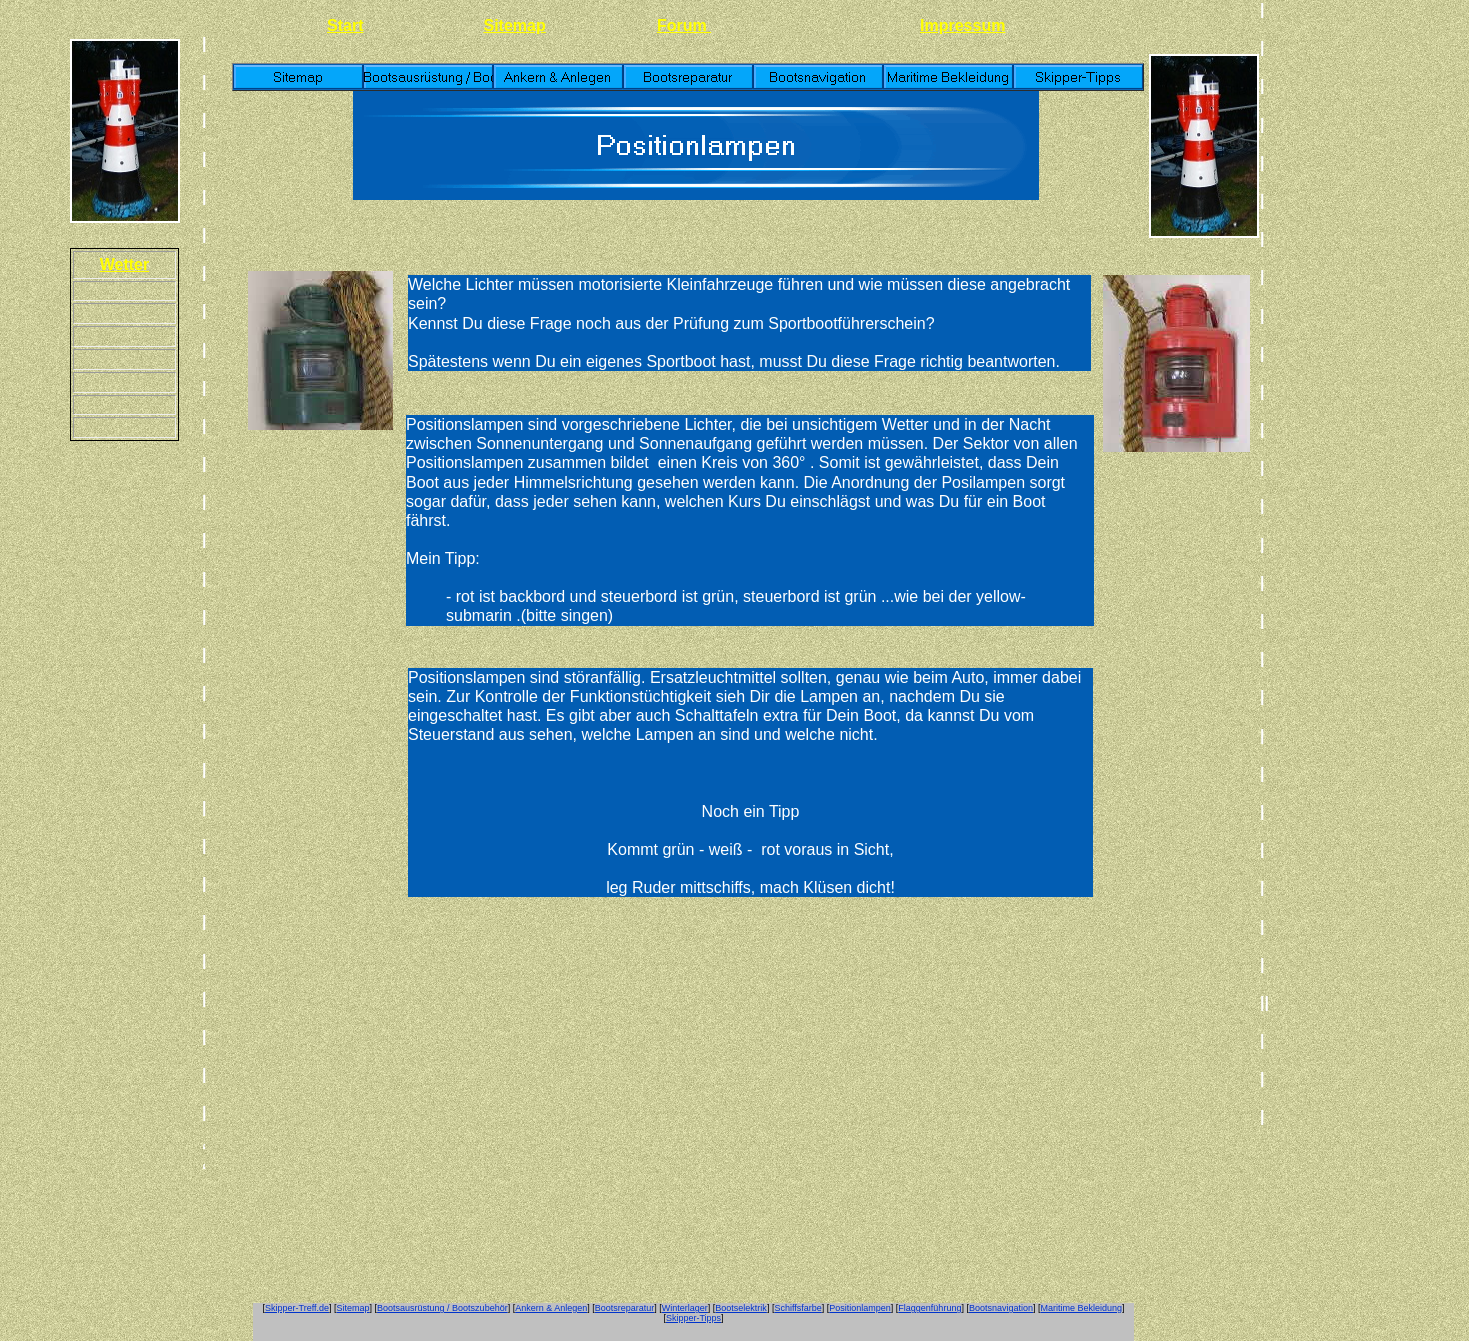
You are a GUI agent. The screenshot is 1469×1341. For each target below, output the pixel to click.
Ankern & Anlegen (551, 1308)
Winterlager (685, 1308)
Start (345, 25)
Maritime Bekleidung (1081, 1308)
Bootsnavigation (1001, 1308)
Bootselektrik (741, 1308)
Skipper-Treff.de (297, 1308)
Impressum (962, 25)
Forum (684, 25)
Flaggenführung (929, 1308)
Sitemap (514, 25)
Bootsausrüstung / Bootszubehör (442, 1308)
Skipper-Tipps (693, 1318)
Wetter (125, 264)
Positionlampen (860, 1308)
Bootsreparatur (625, 1308)
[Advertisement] (1354, 300)
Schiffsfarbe (797, 1308)
